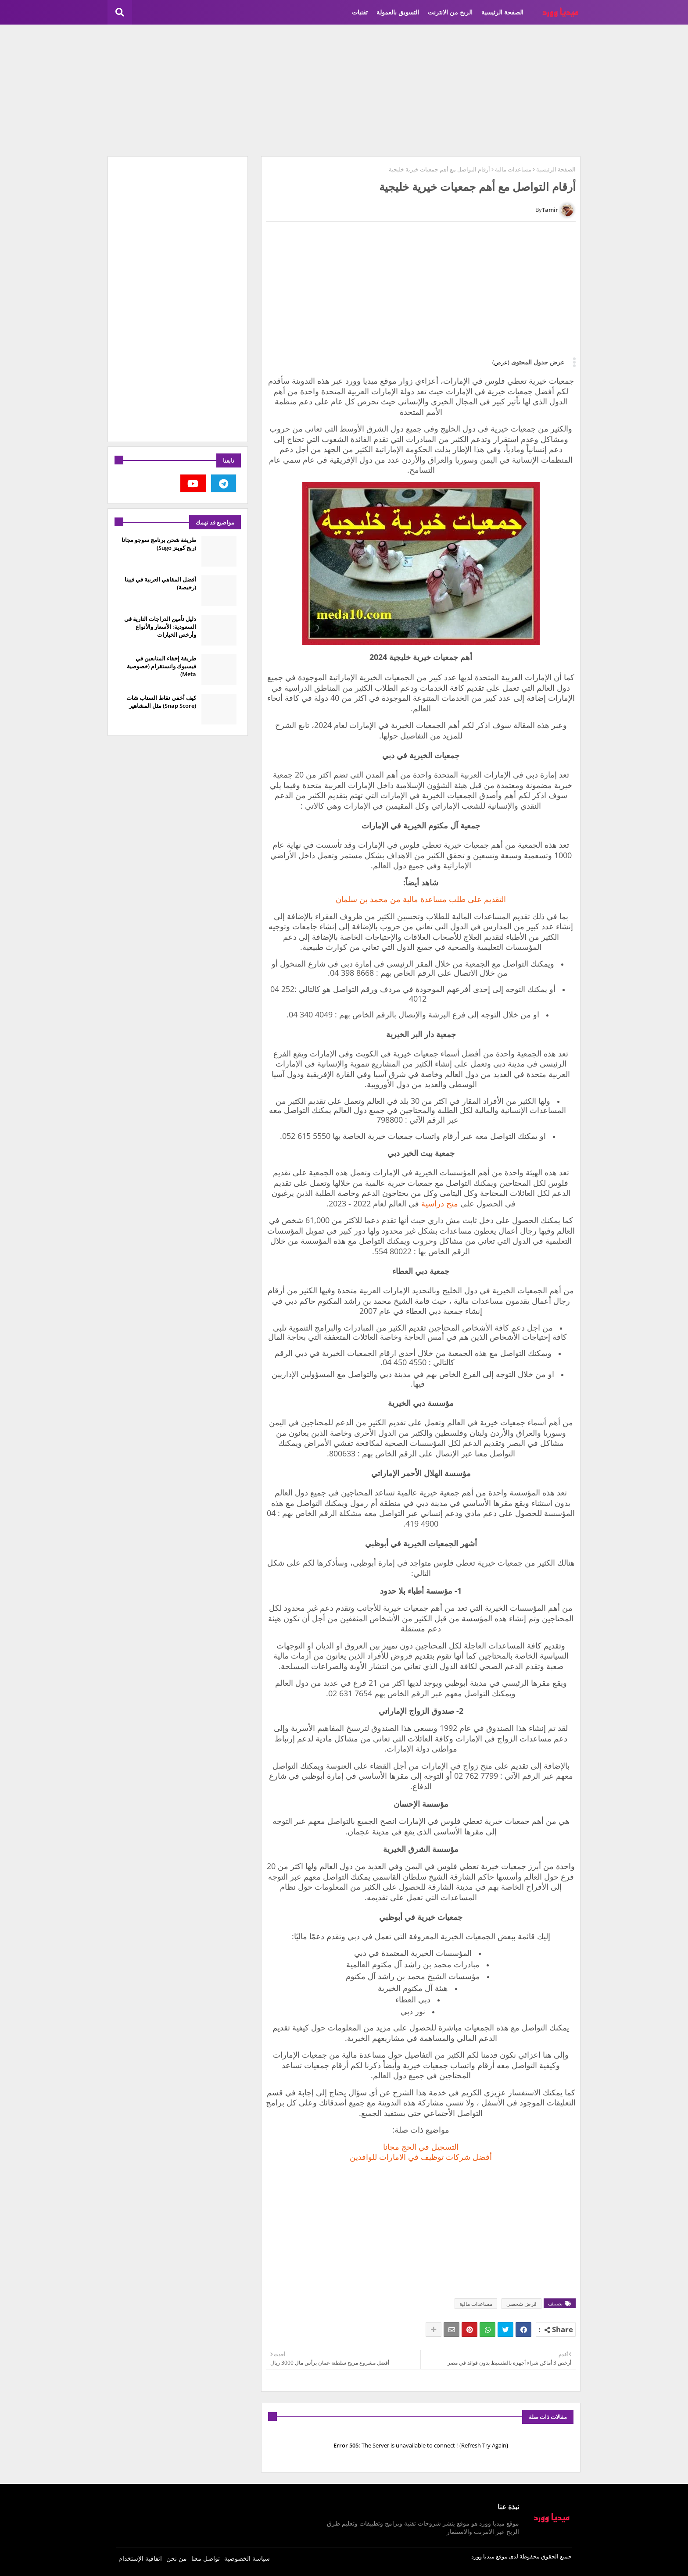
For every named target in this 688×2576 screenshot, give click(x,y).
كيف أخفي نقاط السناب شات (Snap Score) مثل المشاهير (161, 702)
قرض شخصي (521, 2304)
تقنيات (360, 12)
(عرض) (500, 362)
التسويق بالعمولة (397, 12)
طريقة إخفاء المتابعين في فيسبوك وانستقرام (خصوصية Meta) (161, 666)
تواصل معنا (205, 2558)
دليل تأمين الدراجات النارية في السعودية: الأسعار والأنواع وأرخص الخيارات (160, 627)
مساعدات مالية (513, 169)
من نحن (176, 2558)
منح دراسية (439, 1203)
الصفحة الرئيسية (502, 12)
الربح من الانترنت (450, 12)
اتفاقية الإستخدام (140, 2558)
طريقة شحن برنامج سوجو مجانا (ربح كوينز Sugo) (159, 544)
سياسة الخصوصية (247, 2558)
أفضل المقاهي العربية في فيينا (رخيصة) (160, 583)
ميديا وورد (482, 2556)
